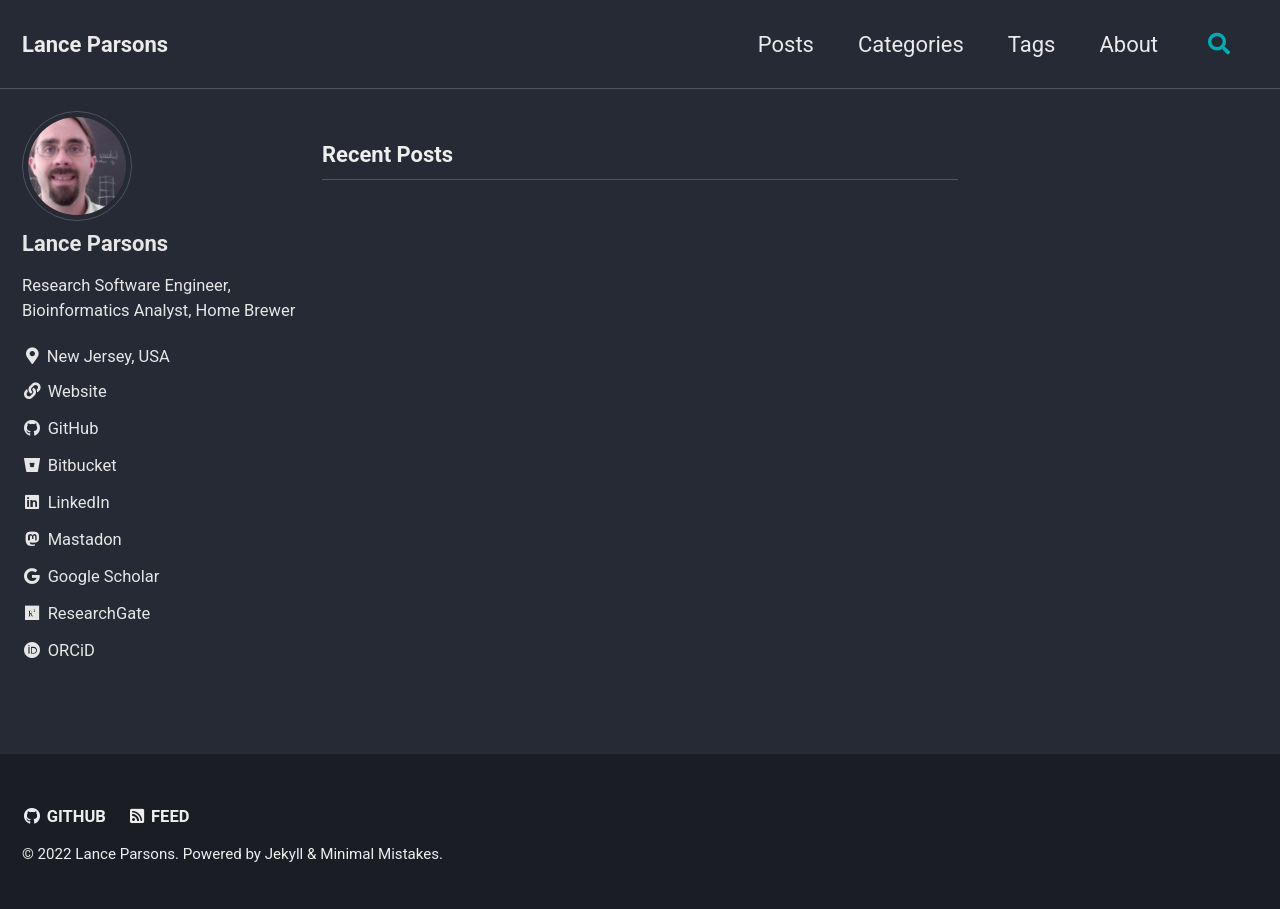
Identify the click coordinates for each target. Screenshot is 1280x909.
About (1128, 44)
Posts (786, 44)
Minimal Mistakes (379, 854)
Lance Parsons (95, 44)
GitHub (64, 816)
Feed (157, 816)
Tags (1032, 44)
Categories (911, 44)
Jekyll (284, 854)
